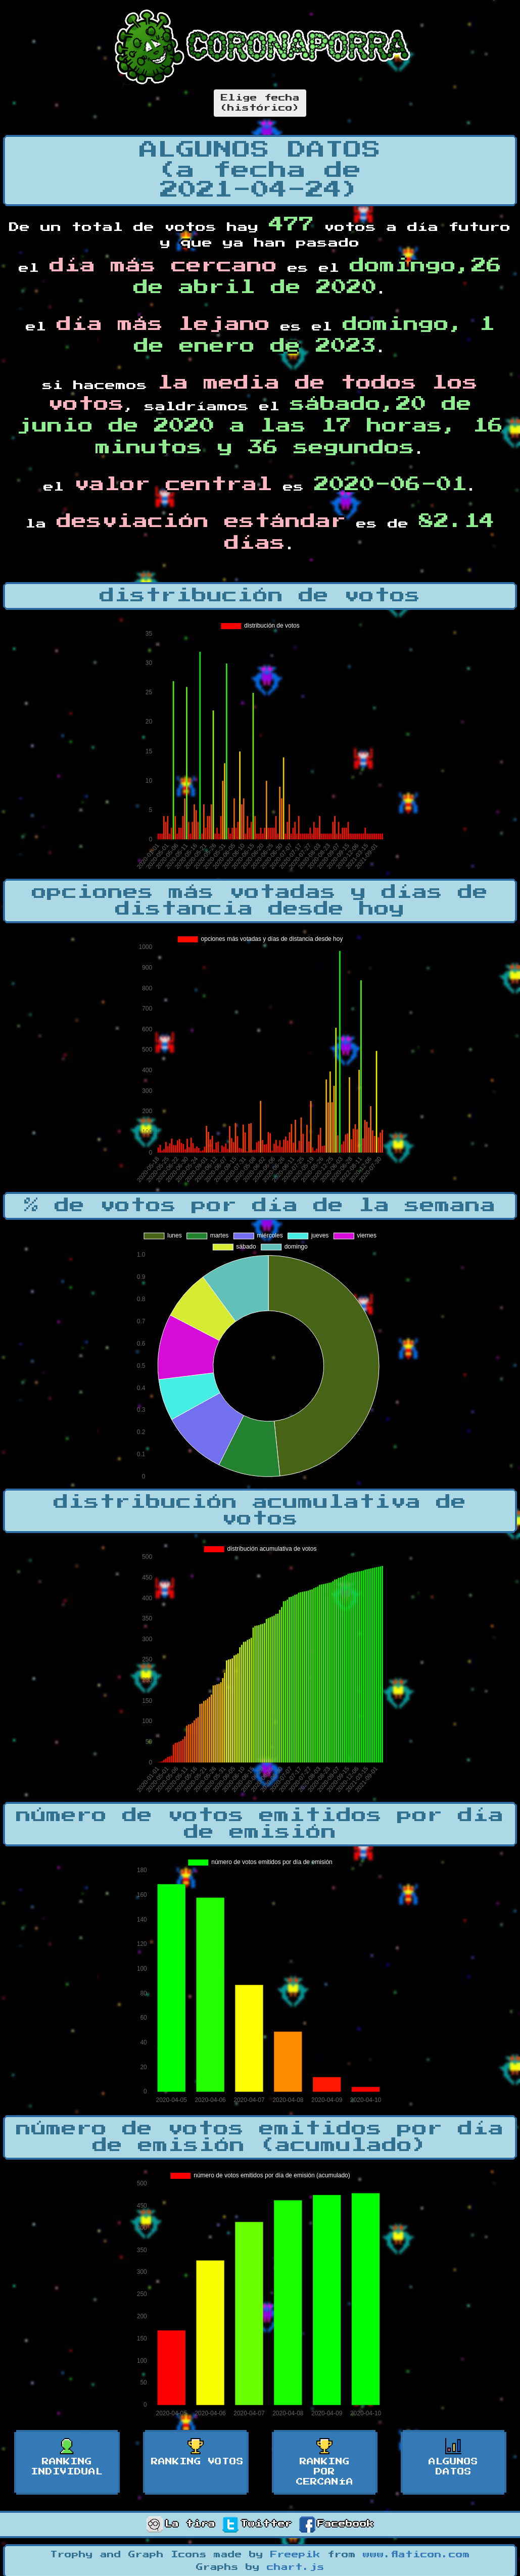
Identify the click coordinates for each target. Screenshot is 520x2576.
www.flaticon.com (416, 2554)
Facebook (336, 2523)
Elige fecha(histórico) (260, 103)
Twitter (257, 2523)
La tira (181, 2523)
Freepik (295, 2554)
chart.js (295, 2567)
